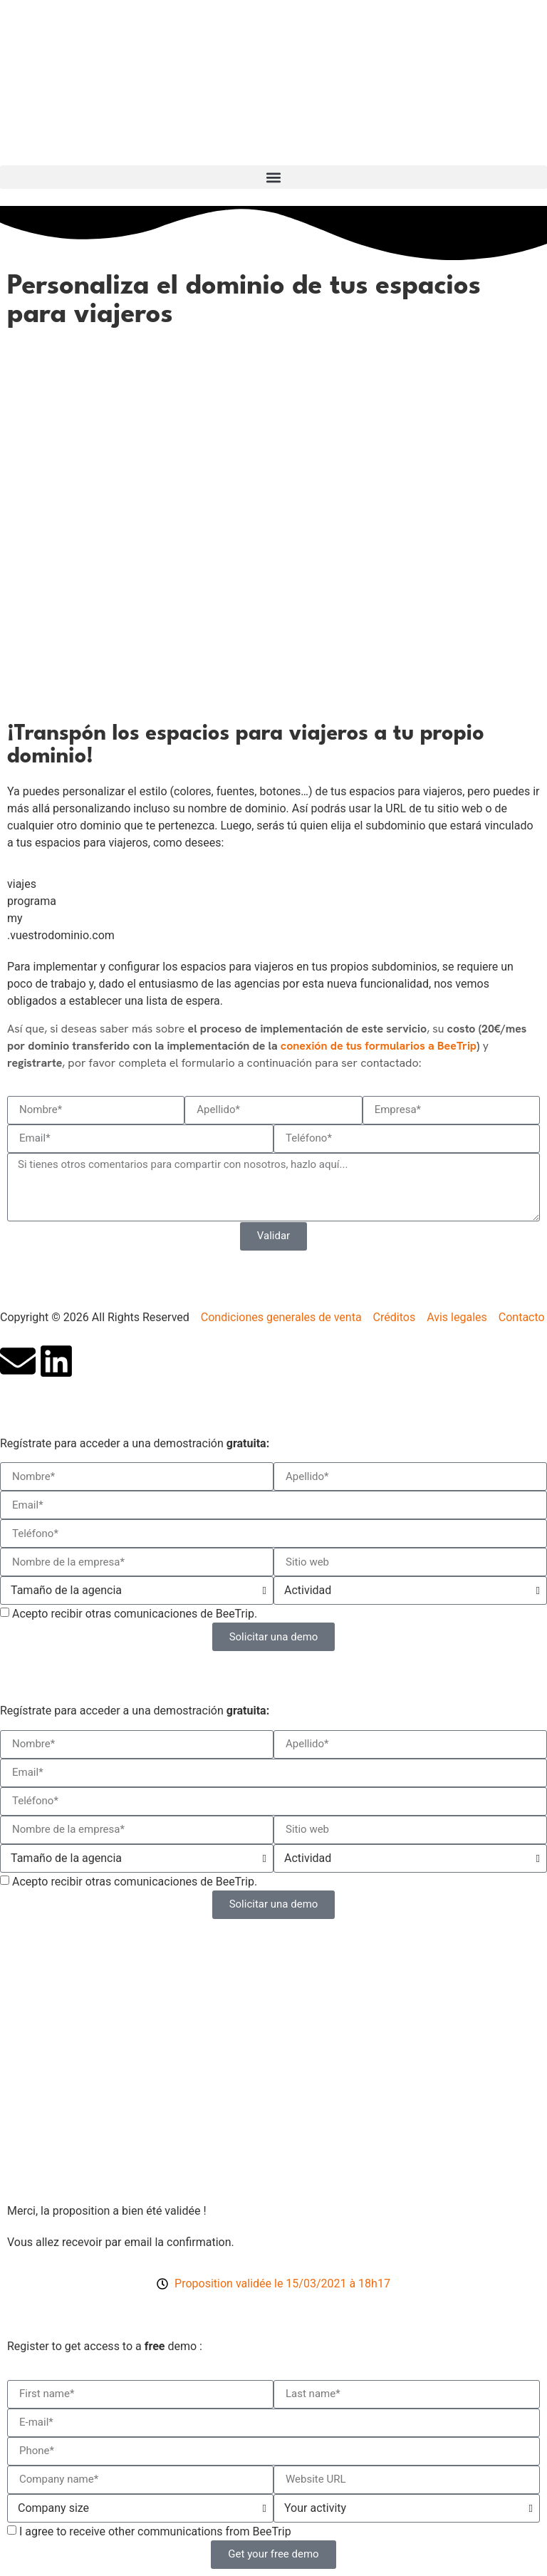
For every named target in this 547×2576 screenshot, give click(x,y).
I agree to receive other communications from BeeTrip (155, 2531)
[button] (273, 177)
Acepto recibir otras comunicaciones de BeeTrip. (134, 1613)
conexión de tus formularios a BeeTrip (378, 1045)
